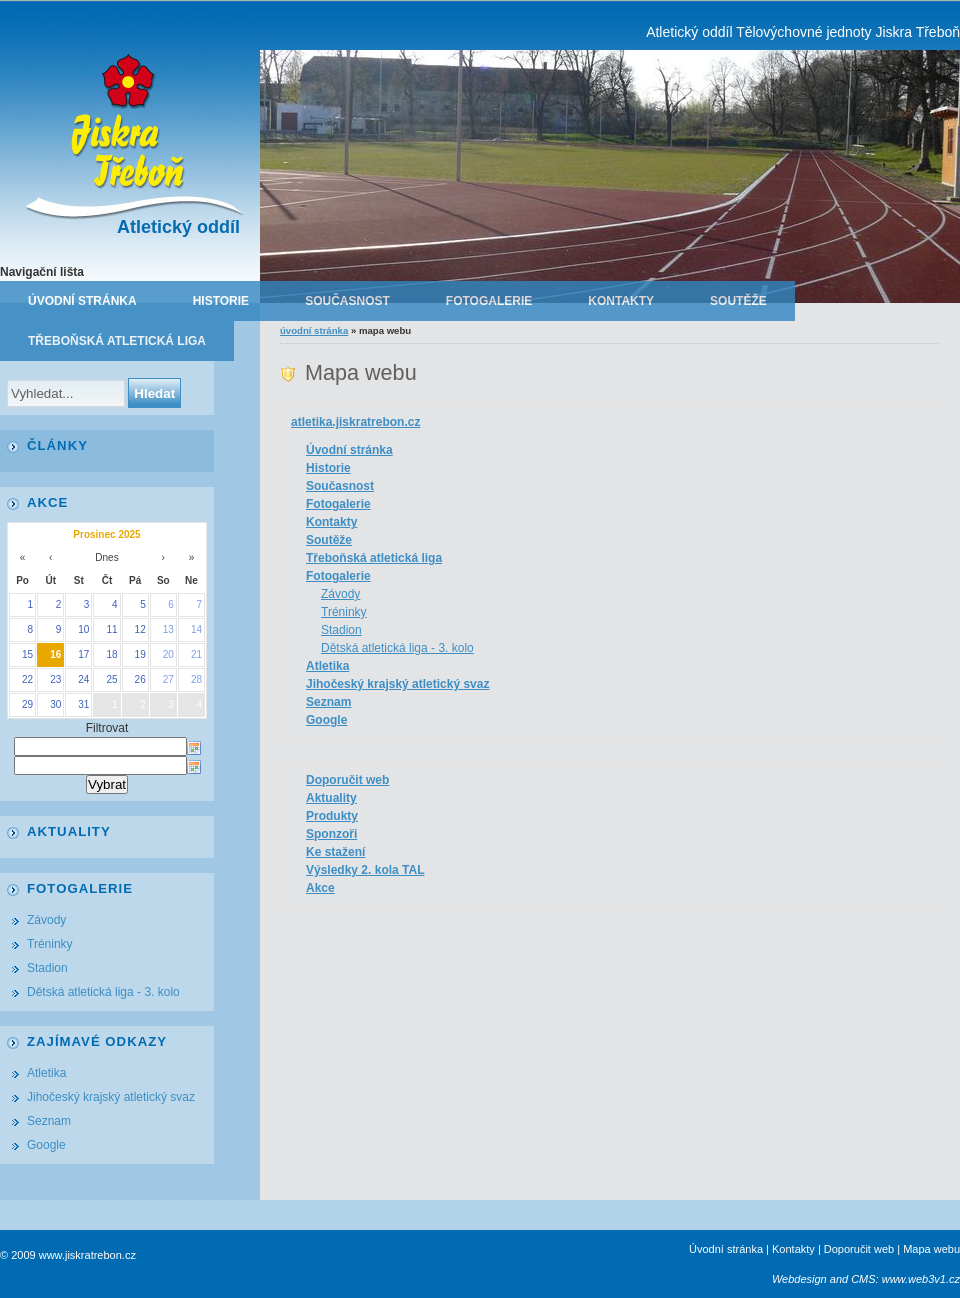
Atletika (327, 666)
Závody (340, 594)
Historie (221, 301)
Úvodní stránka (82, 301)
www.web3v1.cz (921, 1279)
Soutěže (738, 301)
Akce (320, 888)
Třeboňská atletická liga (117, 341)
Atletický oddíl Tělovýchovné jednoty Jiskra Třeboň (803, 32)
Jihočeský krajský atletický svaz (397, 684)
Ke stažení (335, 852)
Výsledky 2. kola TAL (365, 870)
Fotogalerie (489, 301)
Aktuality (331, 798)
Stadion (341, 630)
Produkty (332, 816)
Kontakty (621, 301)
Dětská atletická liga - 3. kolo (397, 648)
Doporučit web (347, 780)
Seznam (328, 702)
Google (326, 720)
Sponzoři (331, 834)
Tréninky (344, 612)
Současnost (347, 301)
